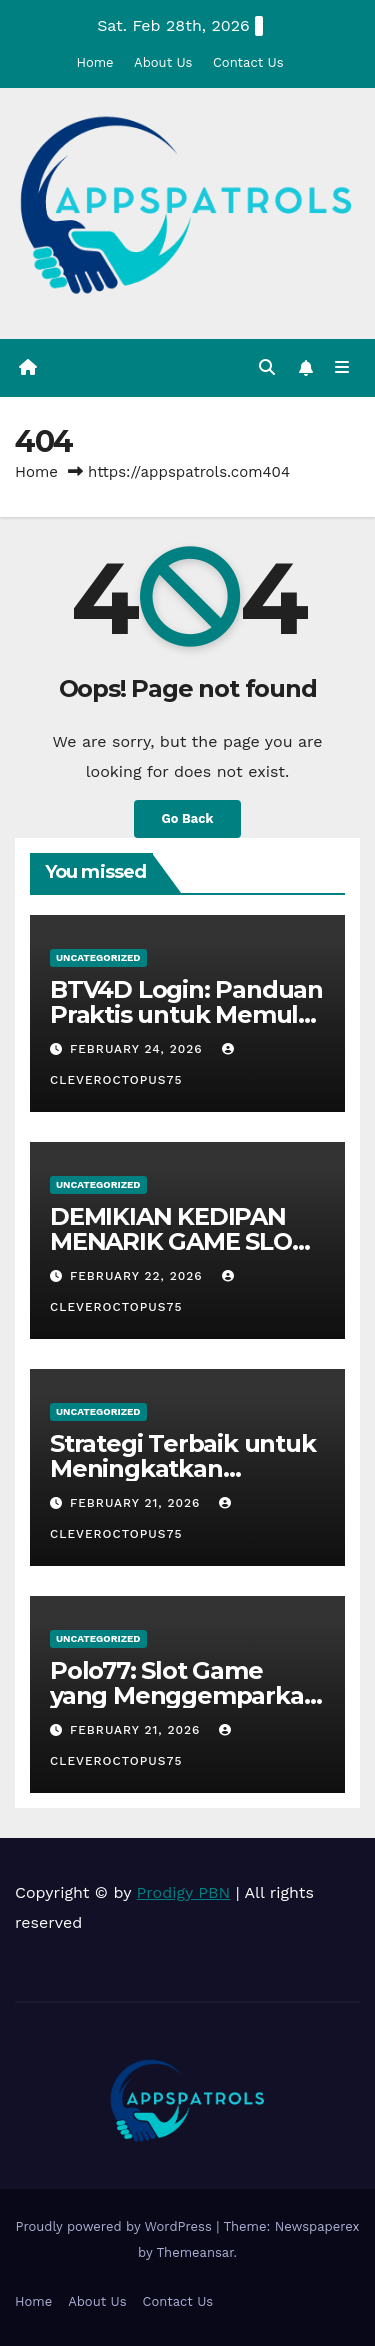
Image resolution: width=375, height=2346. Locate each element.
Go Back (188, 818)
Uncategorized (98, 957)
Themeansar (195, 2252)
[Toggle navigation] (342, 368)
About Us (163, 62)
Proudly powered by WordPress (115, 2226)
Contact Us (248, 62)
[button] (267, 367)
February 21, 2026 (137, 1503)
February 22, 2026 (139, 1276)
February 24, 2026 (139, 1049)
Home (94, 62)
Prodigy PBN (184, 1892)
